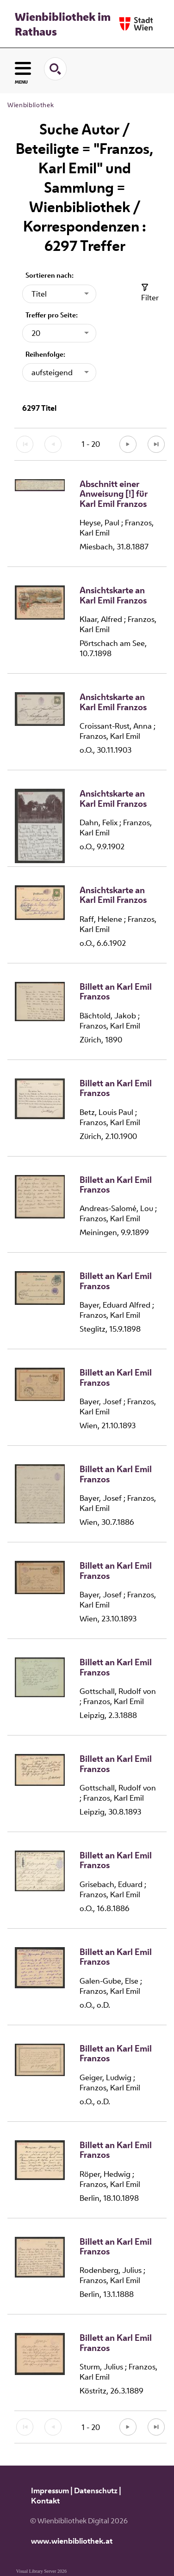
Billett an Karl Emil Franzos (116, 992)
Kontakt (45, 2501)
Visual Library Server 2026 (41, 2571)
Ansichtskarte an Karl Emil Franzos (113, 595)
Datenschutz (96, 2490)
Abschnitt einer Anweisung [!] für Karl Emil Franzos (114, 494)
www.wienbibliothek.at (71, 2541)
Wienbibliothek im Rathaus (63, 24)
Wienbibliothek (30, 105)
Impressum (50, 2490)
